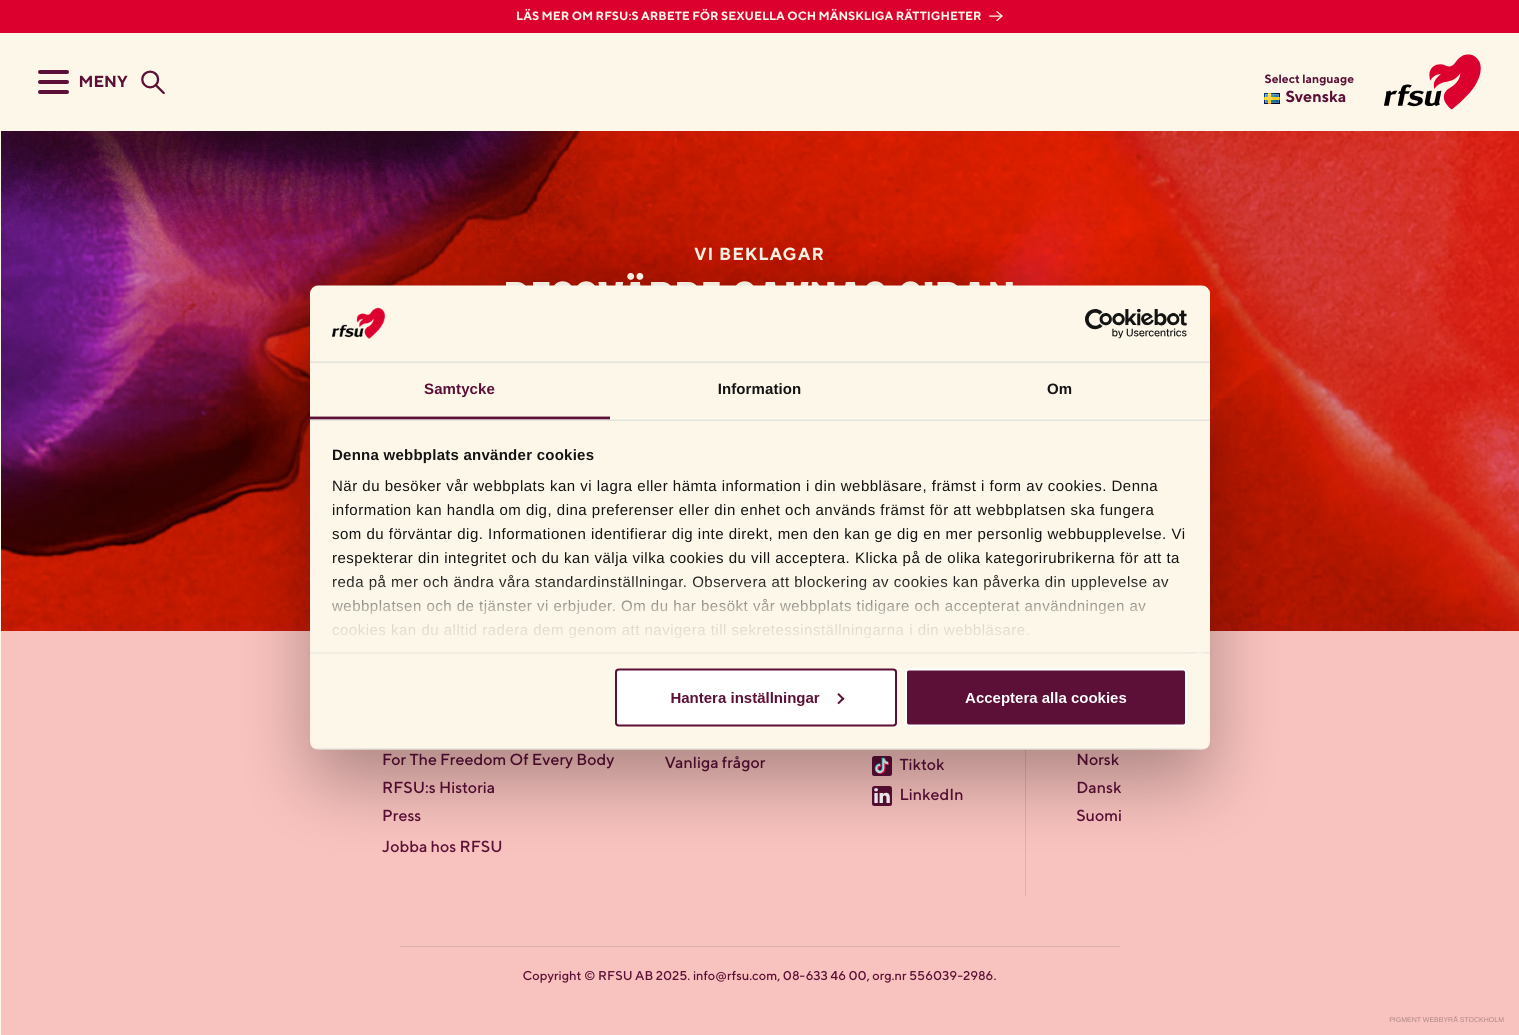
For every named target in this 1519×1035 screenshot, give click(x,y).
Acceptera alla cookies (1046, 696)
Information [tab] (760, 389)
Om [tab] (1059, 389)
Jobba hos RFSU (442, 848)
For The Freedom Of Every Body (498, 761)
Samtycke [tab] (459, 389)
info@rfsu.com (735, 976)
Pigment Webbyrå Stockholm (1446, 1020)
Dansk (1098, 789)
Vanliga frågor (715, 764)
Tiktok (921, 766)
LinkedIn (931, 796)
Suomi (1099, 817)
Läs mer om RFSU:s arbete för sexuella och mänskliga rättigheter (750, 17)
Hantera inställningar (756, 696)
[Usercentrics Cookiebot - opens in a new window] (1099, 323)
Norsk (1097, 761)
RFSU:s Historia (438, 789)
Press (401, 817)
